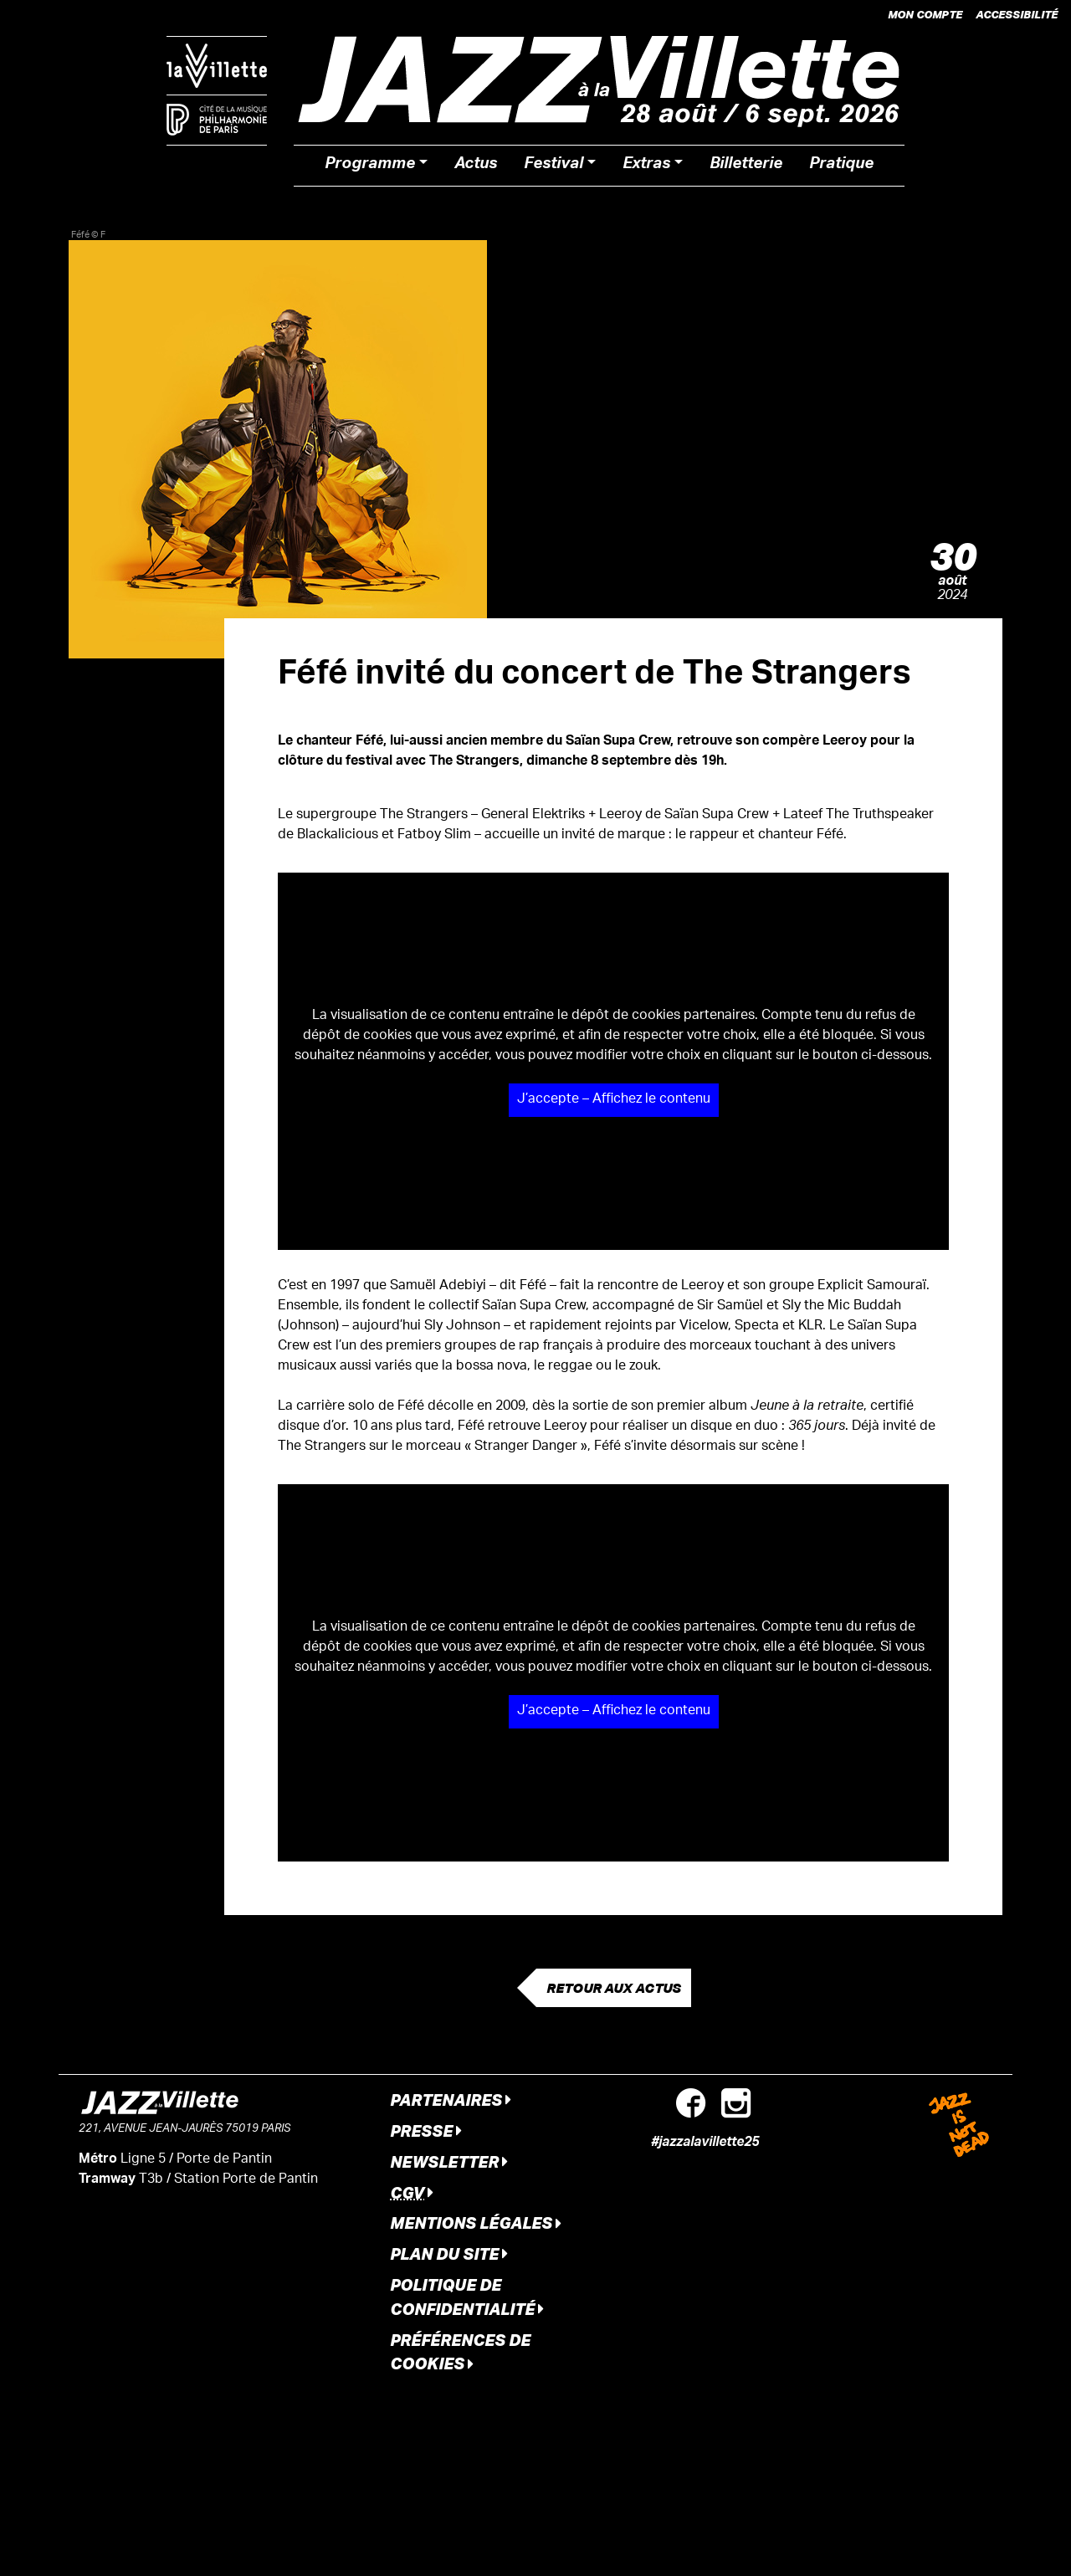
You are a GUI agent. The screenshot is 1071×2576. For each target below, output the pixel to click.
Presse (426, 2130)
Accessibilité (1017, 14)
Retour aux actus (613, 1987)
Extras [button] (646, 166)
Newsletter (449, 2161)
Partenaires (450, 2099)
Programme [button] (370, 166)
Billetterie (746, 166)
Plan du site (449, 2253)
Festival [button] (553, 166)
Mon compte (925, 14)
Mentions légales (475, 2222)
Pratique (841, 166)
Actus (475, 166)
